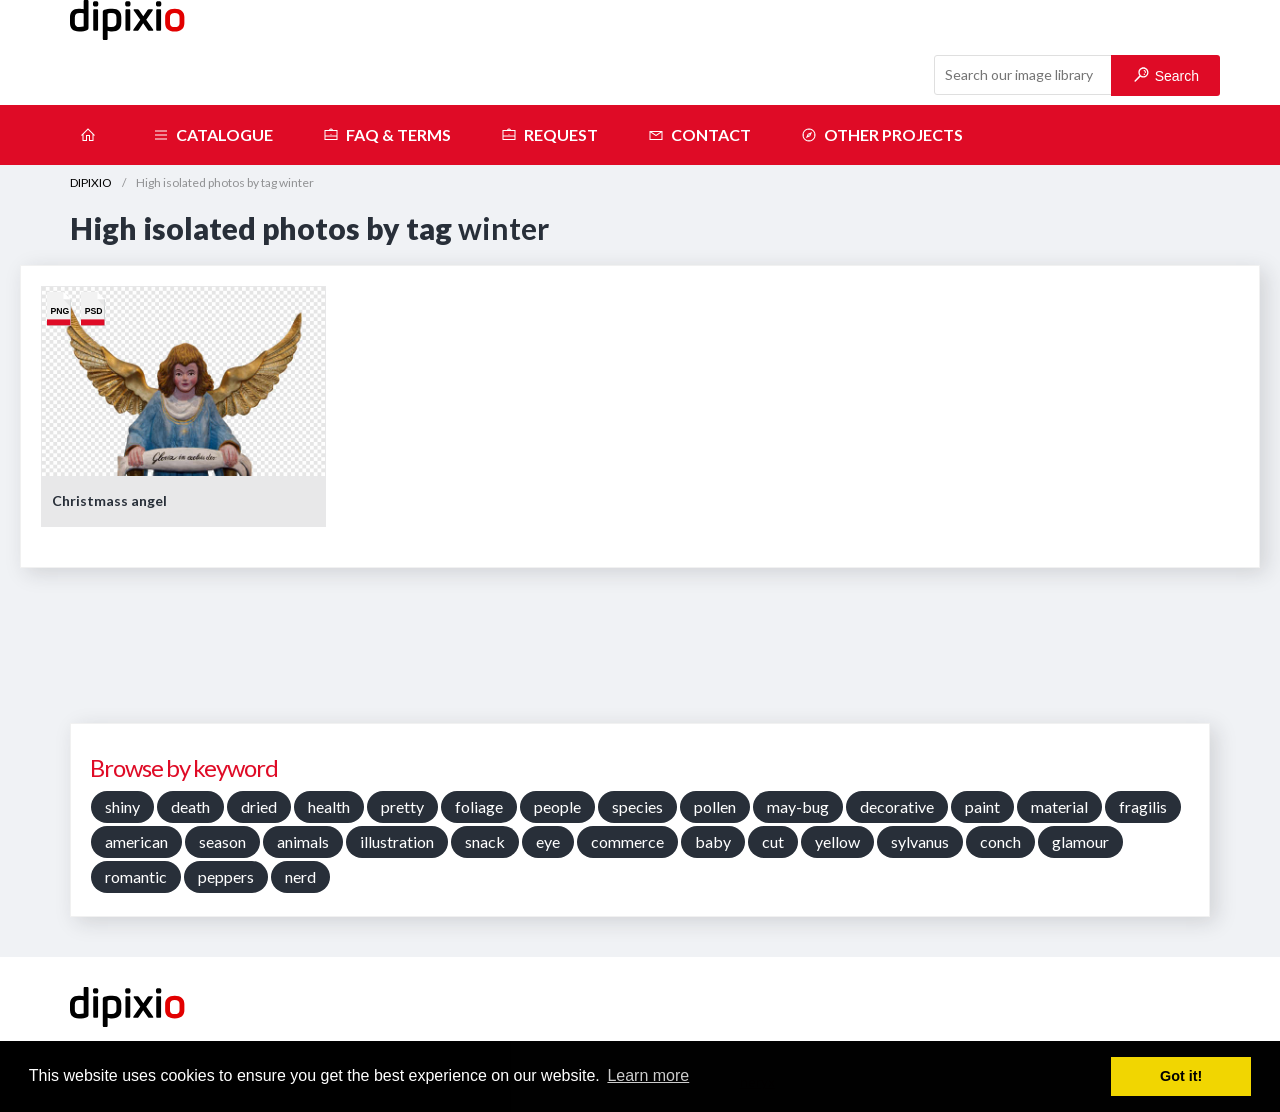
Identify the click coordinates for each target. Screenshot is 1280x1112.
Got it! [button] (1181, 1076)
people (557, 806)
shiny (122, 806)
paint (982, 806)
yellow (837, 841)
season (222, 841)
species (637, 806)
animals (303, 841)
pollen (715, 806)
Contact (699, 135)
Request (549, 135)
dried (259, 806)
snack (485, 841)
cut (773, 841)
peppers (226, 876)
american (136, 841)
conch (1000, 841)
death (190, 806)
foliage (479, 806)
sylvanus (920, 841)
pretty (402, 806)
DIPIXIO (91, 182)
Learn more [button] (648, 1075)
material (1059, 806)
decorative (897, 806)
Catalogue (213, 135)
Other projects (882, 135)
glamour (1080, 841)
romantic (136, 876)
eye (548, 841)
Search (1166, 75)
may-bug (798, 806)
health (329, 806)
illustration (397, 841)
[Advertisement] (640, 653)
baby (713, 841)
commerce (627, 841)
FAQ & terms (387, 135)
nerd (300, 876)
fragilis (1143, 806)
